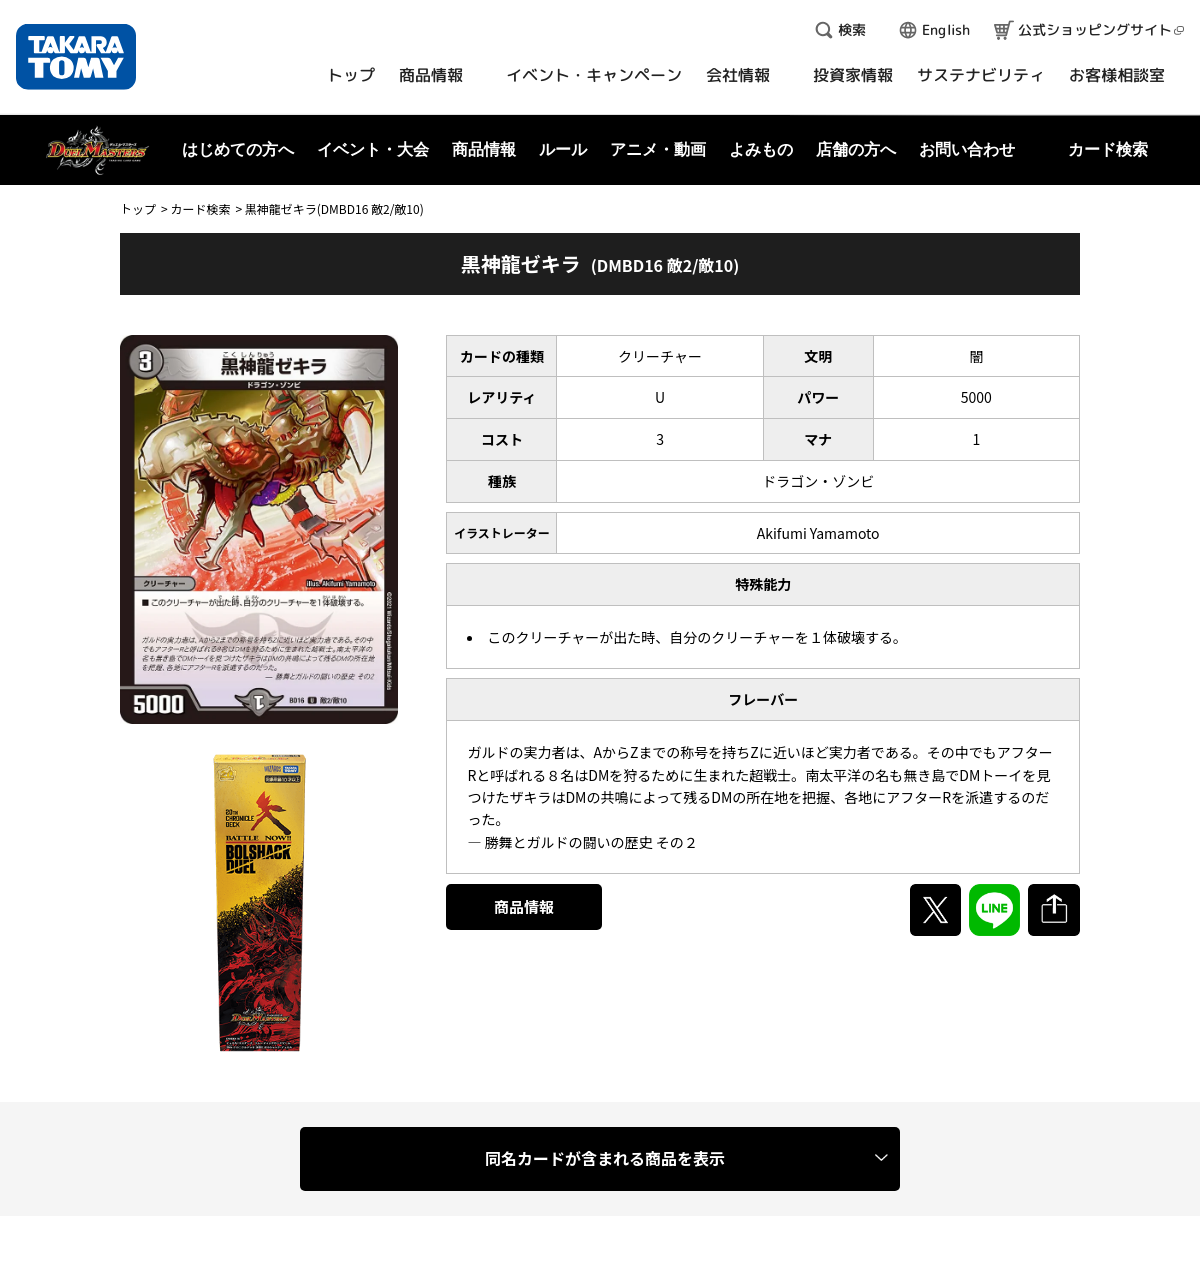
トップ (138, 208)
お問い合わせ (967, 149)
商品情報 (524, 906)
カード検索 (200, 208)
